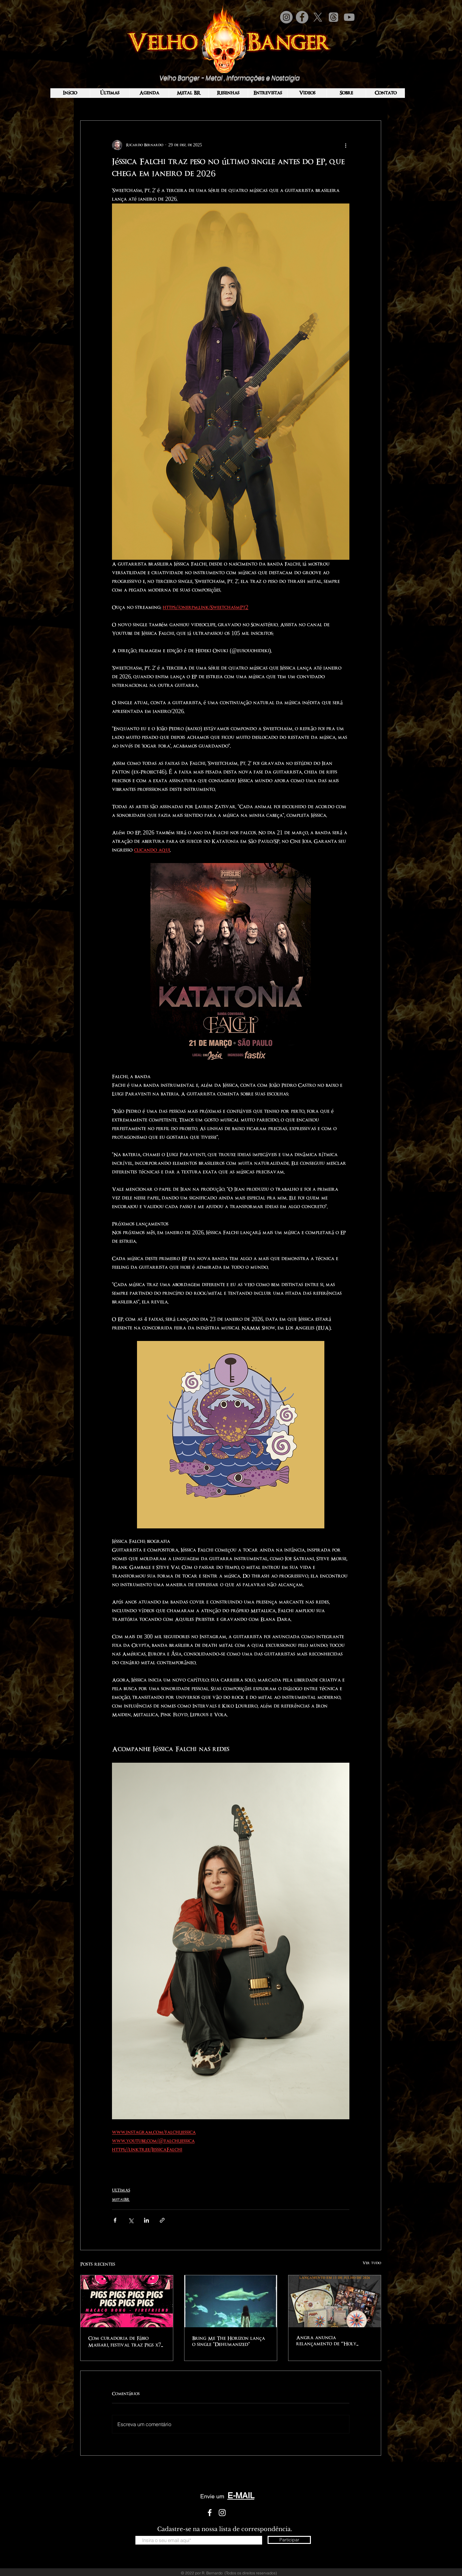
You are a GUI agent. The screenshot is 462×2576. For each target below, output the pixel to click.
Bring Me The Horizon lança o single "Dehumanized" (228, 2341)
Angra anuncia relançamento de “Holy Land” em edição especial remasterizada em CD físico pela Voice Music (330, 2341)
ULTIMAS (121, 2190)
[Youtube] (349, 17)
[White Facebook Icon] (209, 2512)
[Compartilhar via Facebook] (115, 2220)
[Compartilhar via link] (162, 2220)
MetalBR (121, 2199)
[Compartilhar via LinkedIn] (146, 2220)
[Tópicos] (333, 17)
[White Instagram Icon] (222, 2512)
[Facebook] (302, 17)
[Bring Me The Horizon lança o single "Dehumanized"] (230, 2301)
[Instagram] (286, 17)
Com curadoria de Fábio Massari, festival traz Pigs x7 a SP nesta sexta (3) (124, 2342)
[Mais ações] (345, 145)
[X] (318, 17)
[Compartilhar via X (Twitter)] (131, 2220)
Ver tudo (372, 2263)
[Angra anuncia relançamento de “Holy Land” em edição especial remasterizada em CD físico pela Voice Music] (334, 2301)
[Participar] (289, 2540)
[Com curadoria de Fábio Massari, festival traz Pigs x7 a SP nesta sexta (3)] (127, 2301)
